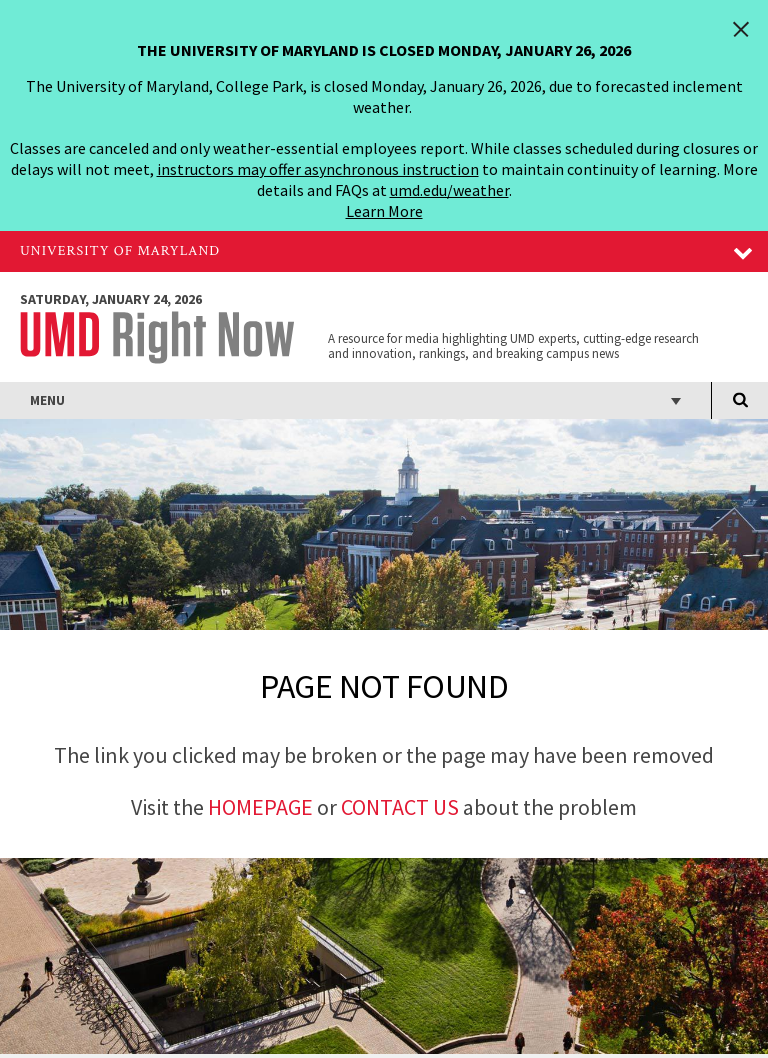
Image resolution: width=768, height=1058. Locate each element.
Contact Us (402, 807)
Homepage (260, 807)
